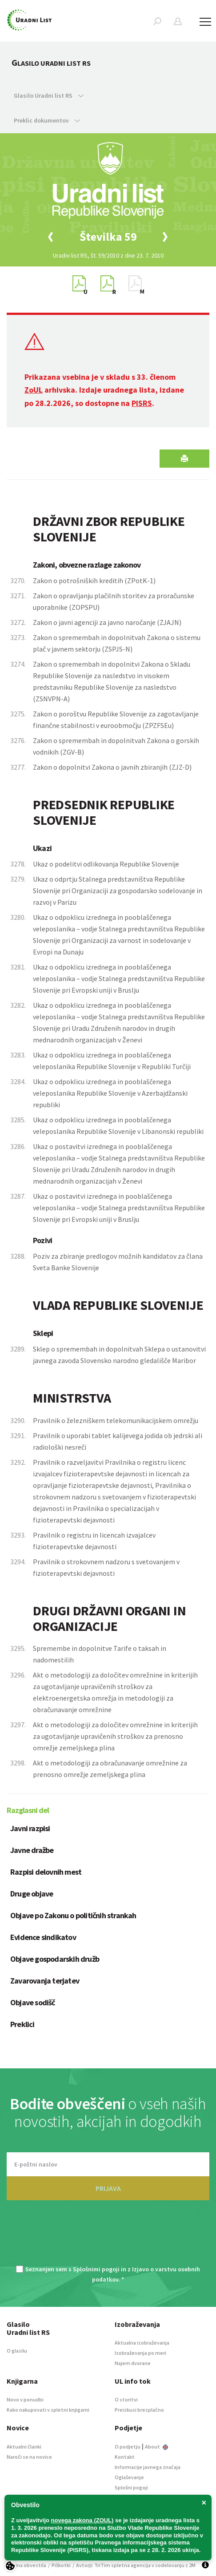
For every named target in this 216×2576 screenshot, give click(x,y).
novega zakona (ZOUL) (82, 2520)
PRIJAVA (108, 2188)
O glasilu (17, 2350)
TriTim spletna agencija (122, 2565)
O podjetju (127, 2446)
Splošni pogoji (131, 2487)
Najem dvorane (133, 2363)
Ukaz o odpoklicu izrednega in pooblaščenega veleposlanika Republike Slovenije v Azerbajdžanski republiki (110, 1093)
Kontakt (125, 2456)
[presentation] (108, 2238)
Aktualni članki (24, 2446)
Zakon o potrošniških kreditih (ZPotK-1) (94, 580)
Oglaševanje (129, 2477)
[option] (108, 236)
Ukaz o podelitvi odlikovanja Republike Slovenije (106, 863)
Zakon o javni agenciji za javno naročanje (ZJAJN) (107, 622)
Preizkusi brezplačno (139, 2409)
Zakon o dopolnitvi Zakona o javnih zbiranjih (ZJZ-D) (112, 767)
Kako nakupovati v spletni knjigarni (48, 2409)
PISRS (142, 403)
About (156, 2446)
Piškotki (61, 2565)
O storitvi (126, 2399)
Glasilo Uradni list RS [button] (49, 95)
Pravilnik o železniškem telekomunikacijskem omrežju (115, 1420)
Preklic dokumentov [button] (47, 120)
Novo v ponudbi (25, 2399)
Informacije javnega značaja (147, 2467)
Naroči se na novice (29, 2456)
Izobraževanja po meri (140, 2352)
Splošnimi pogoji (96, 2269)
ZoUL (33, 390)
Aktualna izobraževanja (142, 2342)
